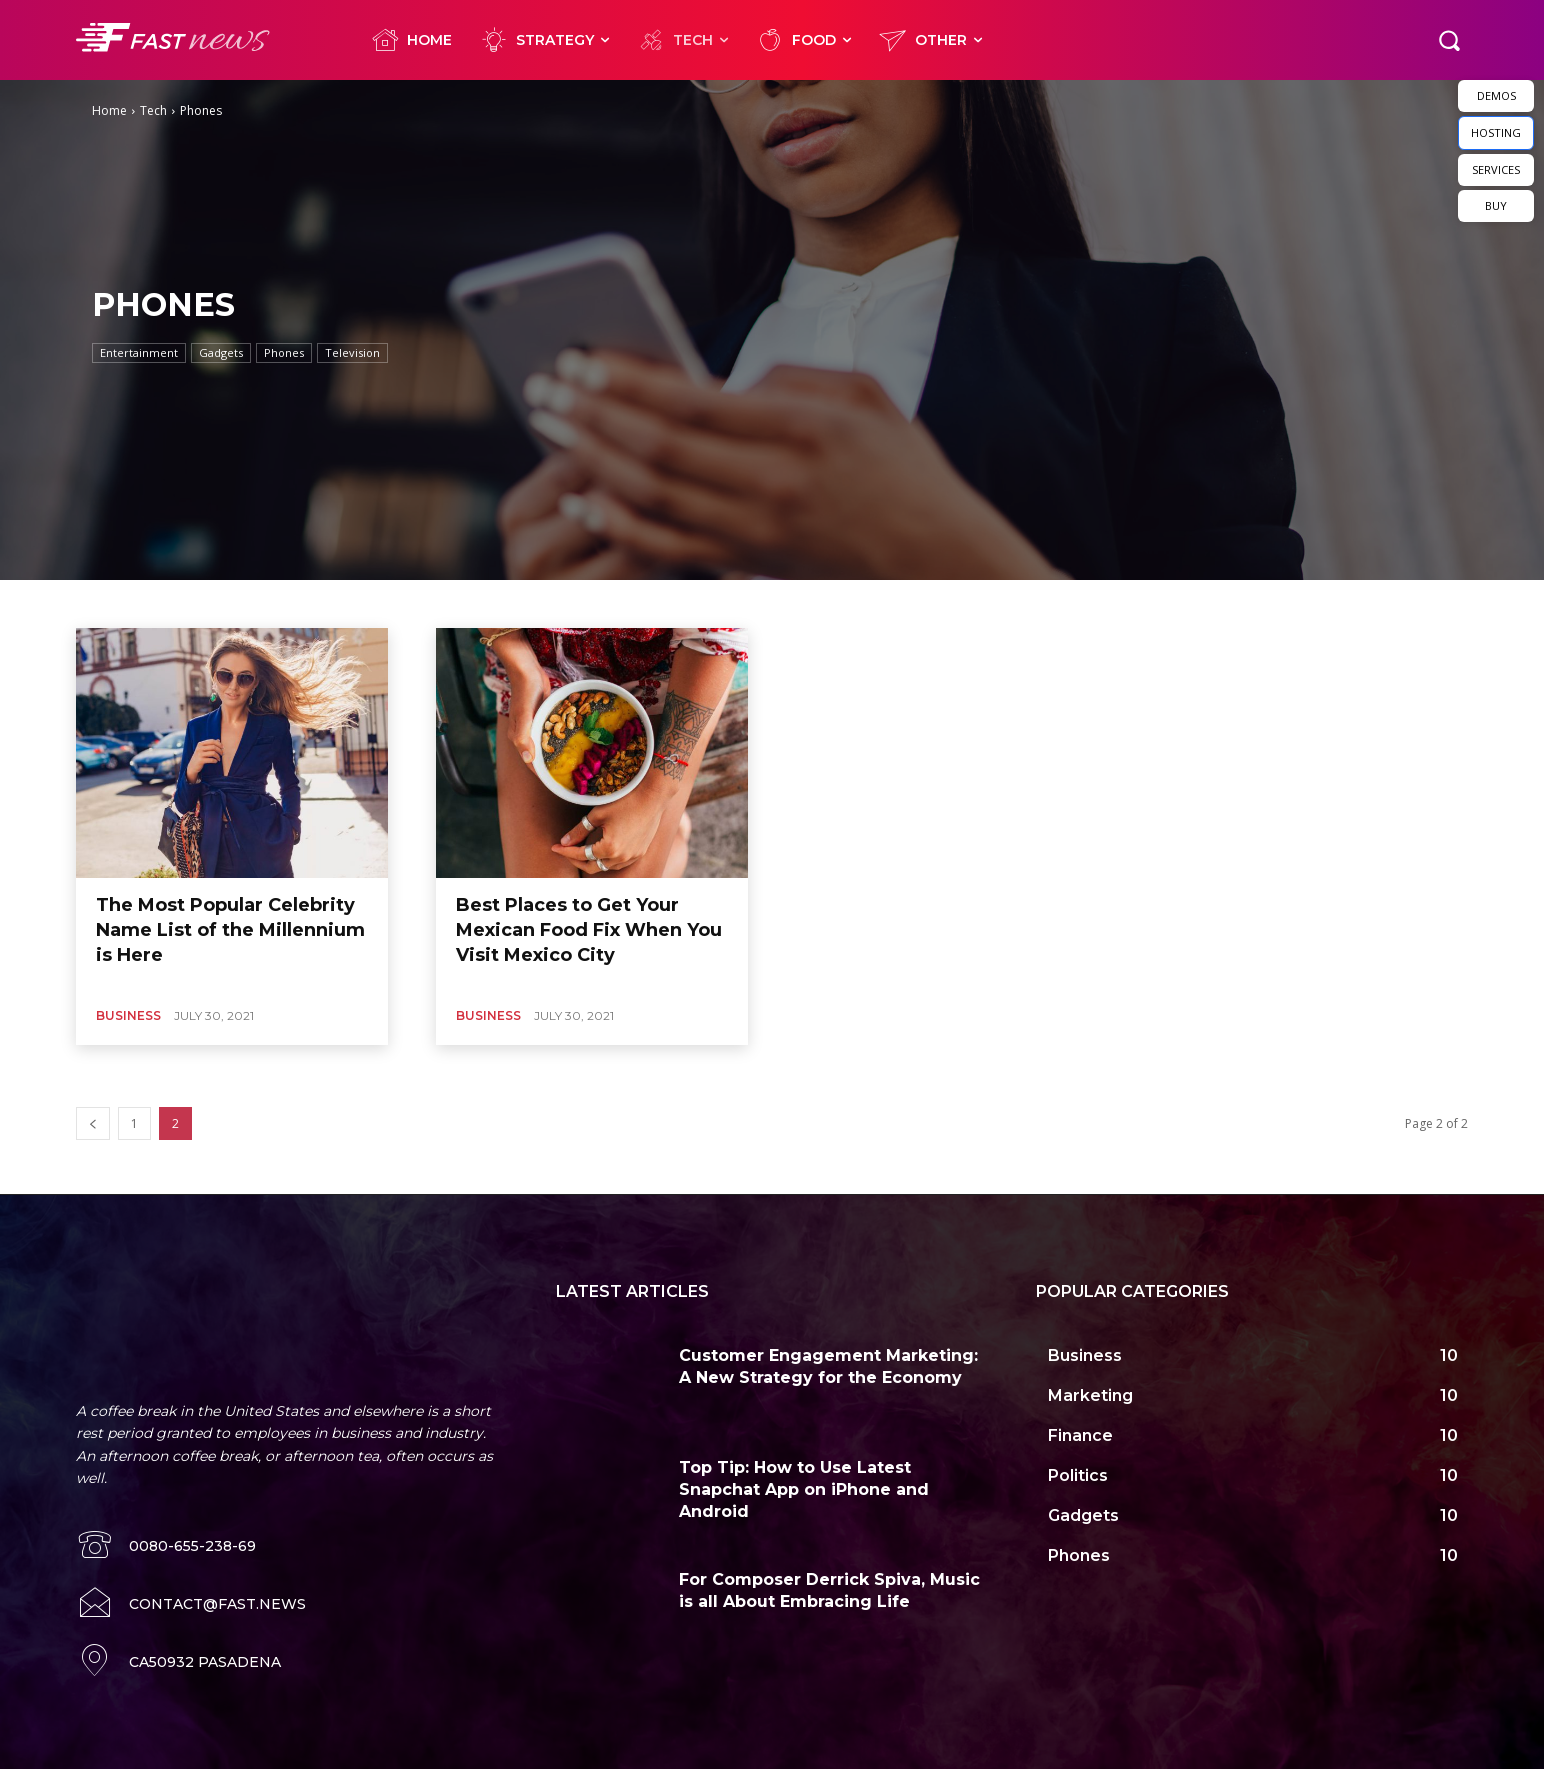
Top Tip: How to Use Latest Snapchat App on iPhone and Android (804, 1490)
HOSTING (1496, 132)
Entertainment (139, 353)
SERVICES (1496, 169)
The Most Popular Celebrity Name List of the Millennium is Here (230, 930)
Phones (284, 353)
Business (128, 1015)
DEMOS (1496, 95)
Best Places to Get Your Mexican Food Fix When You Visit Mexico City (589, 930)
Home (109, 110)
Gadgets (221, 353)
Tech (153, 110)
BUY (1496, 205)
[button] (1449, 40)
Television (352, 353)
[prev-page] (93, 1123)
